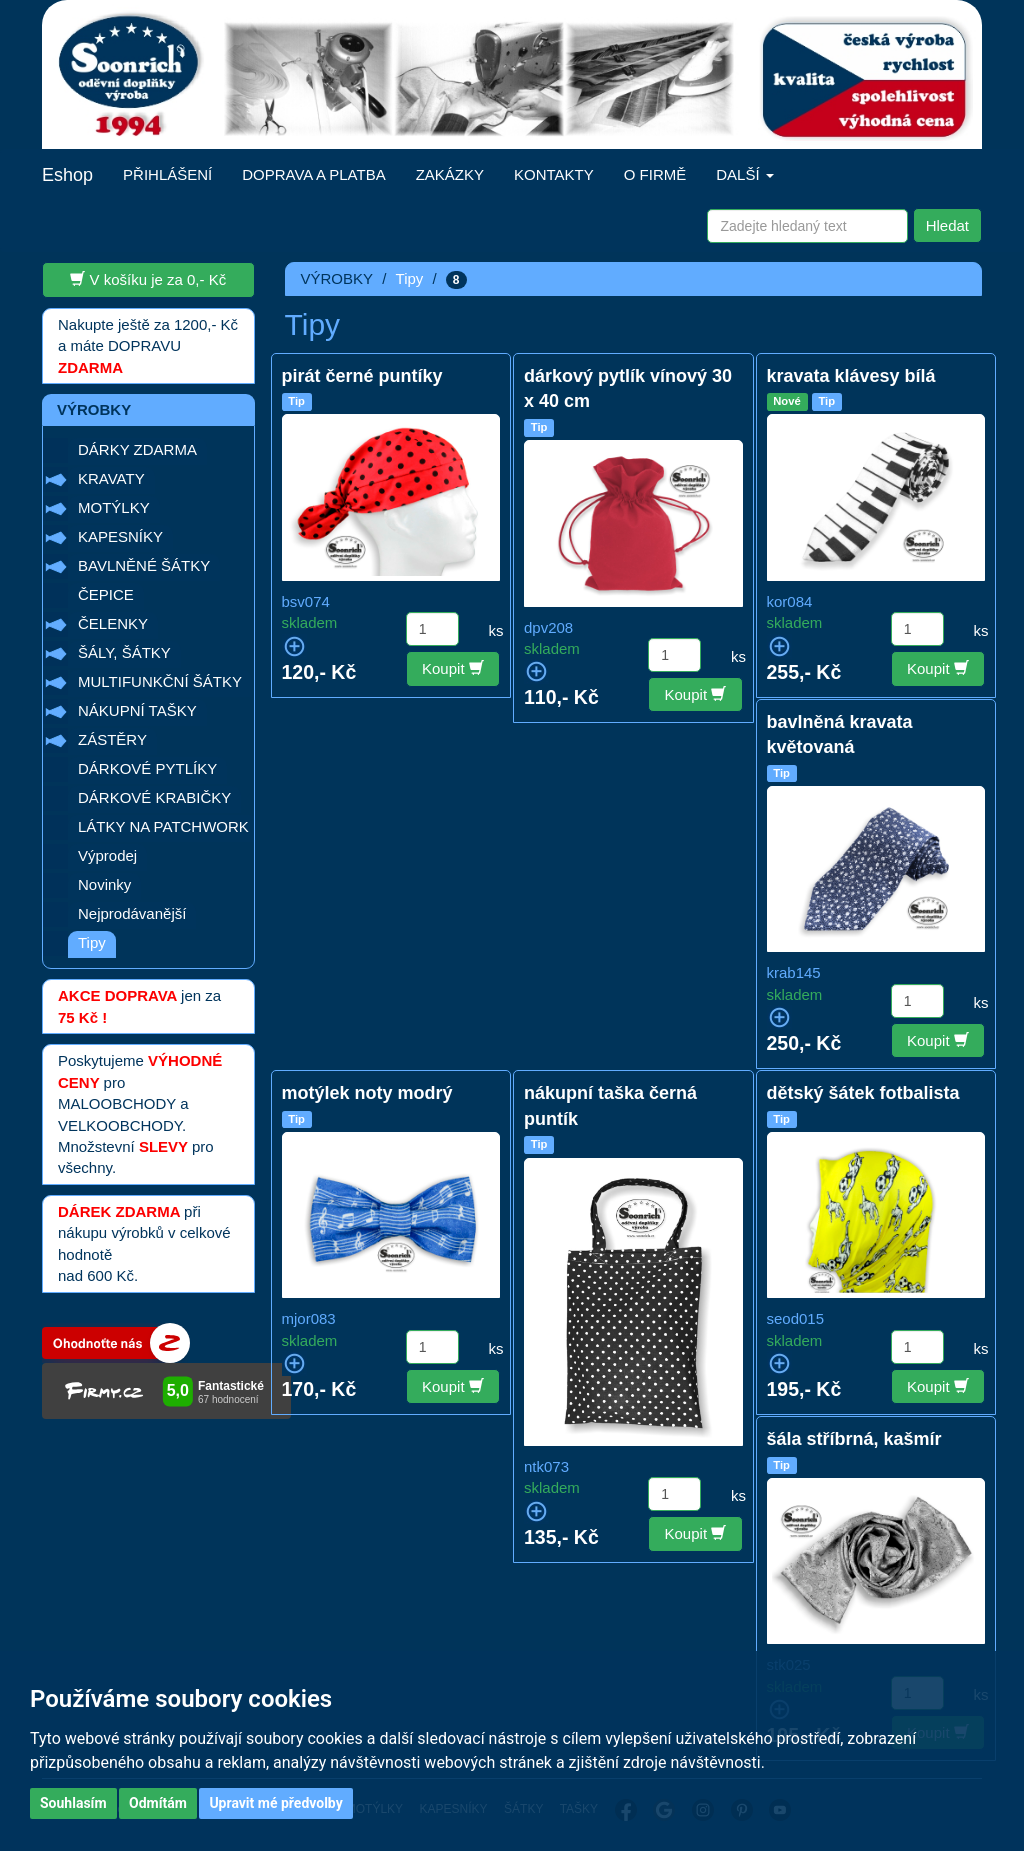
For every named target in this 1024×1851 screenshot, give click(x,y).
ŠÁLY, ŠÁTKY (124, 652)
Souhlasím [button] (73, 1803)
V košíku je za (148, 279)
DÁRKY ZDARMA (137, 449)
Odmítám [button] (158, 1803)
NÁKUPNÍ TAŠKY (137, 710)
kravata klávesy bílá (851, 376)
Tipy (92, 942)
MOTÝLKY (114, 507)
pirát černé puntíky (362, 376)
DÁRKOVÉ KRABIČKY (154, 797)
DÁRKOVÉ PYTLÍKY (147, 768)
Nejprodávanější (132, 913)
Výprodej (107, 855)
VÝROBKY (337, 278)
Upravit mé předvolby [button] (275, 1803)
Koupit (453, 668)
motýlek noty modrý (367, 1093)
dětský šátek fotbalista (863, 1093)
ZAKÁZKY (450, 174)
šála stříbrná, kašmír (854, 1439)
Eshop (67, 175)
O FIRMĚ (655, 174)
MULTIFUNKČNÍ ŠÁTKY (160, 681)
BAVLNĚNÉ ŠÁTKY (144, 565)
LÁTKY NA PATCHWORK (163, 826)
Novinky (104, 884)
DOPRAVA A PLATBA (313, 174)
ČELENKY (113, 623)
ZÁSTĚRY (112, 739)
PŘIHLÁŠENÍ (167, 174)
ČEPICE (106, 594)
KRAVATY (111, 478)
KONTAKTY (554, 174)
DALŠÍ (745, 174)
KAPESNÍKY (120, 536)
